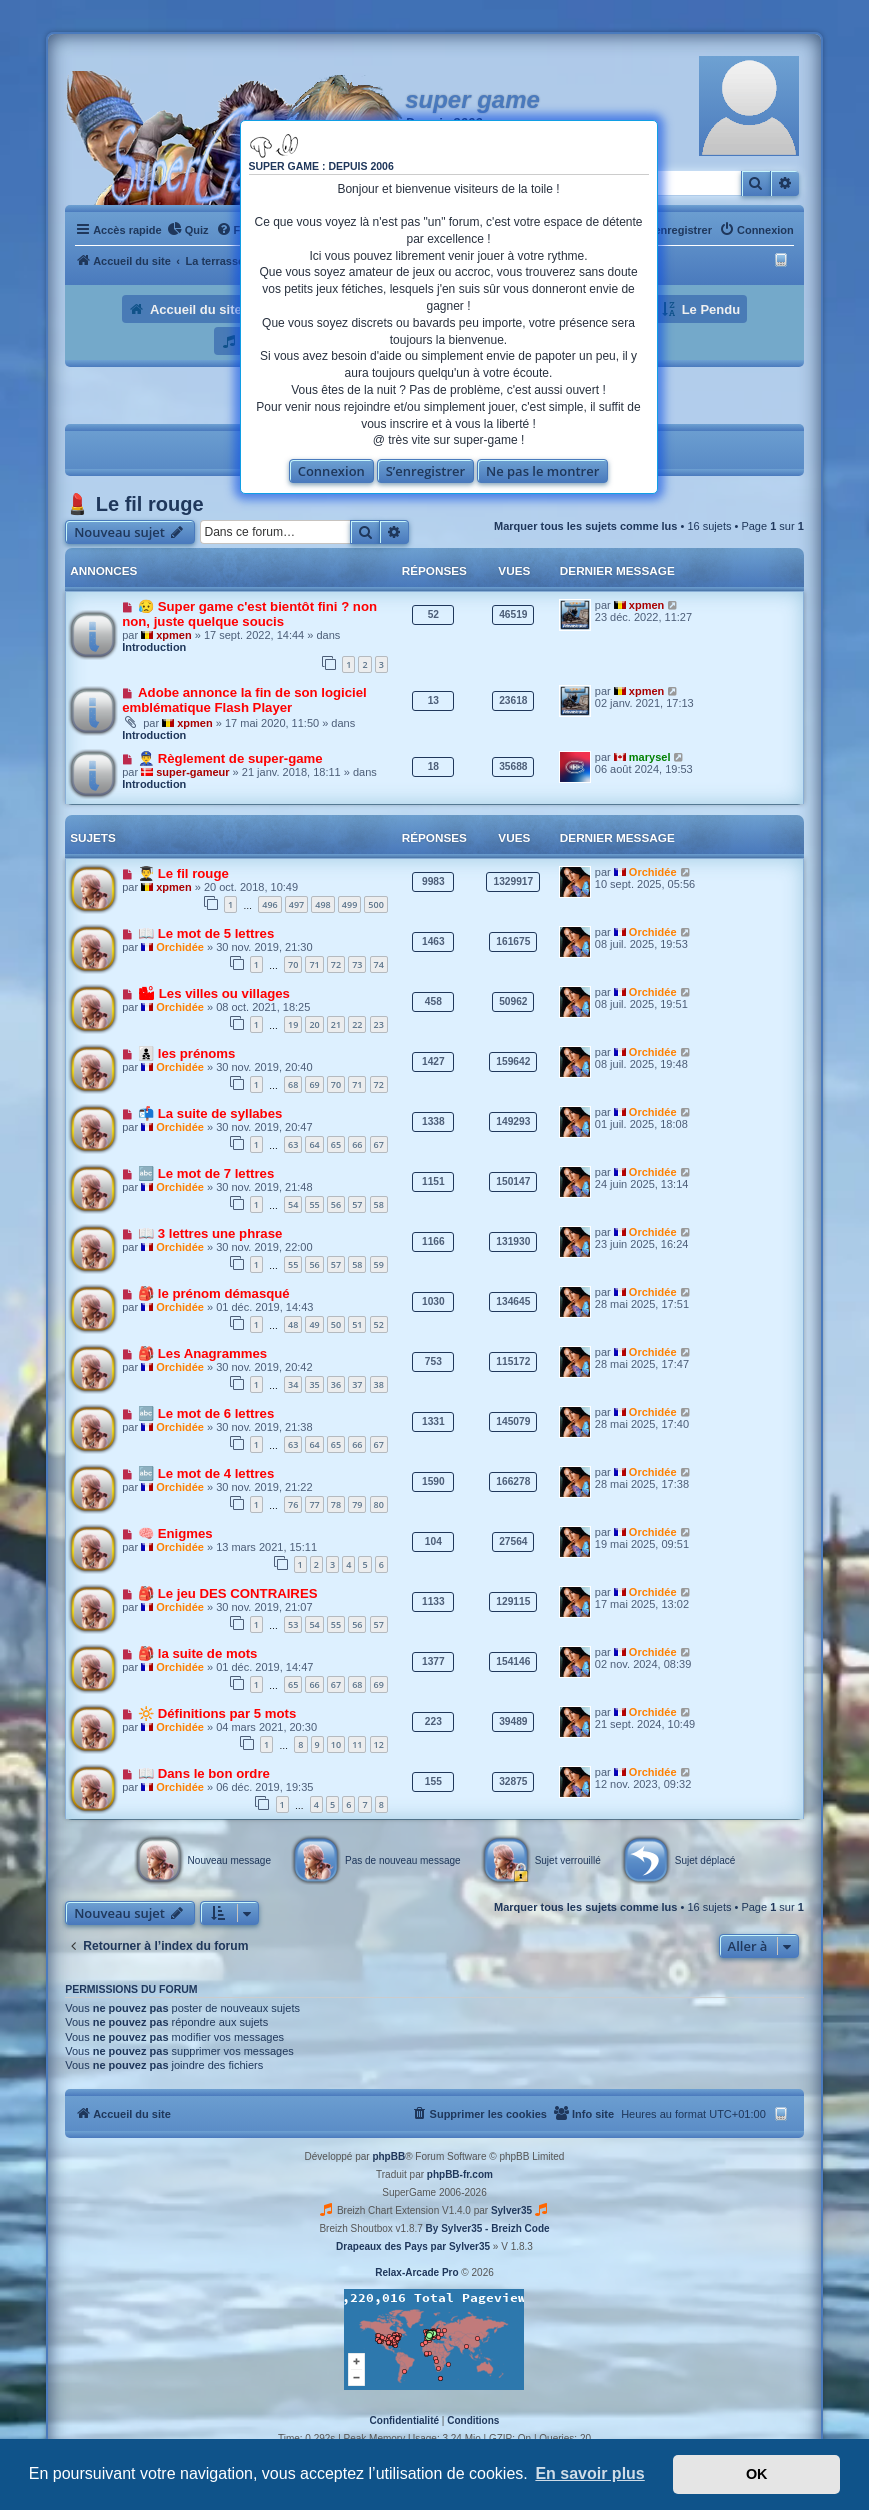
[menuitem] (188, 230)
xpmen (173, 635)
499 (349, 904)
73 (357, 964)
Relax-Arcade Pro (416, 2272)
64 (314, 1144)
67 (379, 1144)
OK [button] (757, 2474)
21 (336, 1024)
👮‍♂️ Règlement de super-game (230, 758)
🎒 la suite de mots (197, 1653)
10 (336, 1744)
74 (379, 964)
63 (293, 1144)
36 (336, 1384)
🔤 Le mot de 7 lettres (206, 1173)
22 (357, 1024)
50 (336, 1324)
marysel (650, 757)
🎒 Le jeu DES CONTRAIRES (227, 1593)
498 (322, 904)
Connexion (331, 471)
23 (379, 1024)
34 (293, 1384)
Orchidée (653, 872)
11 (357, 1744)
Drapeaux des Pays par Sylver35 (413, 2246)
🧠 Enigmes (175, 1533)
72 (336, 964)
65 (336, 1144)
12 (379, 1744)
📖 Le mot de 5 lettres (206, 933)
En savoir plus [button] (589, 2473)
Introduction (154, 647)
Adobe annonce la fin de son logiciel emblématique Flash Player (244, 700)
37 (357, 1384)
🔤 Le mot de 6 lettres (206, 1413)
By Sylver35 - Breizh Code (488, 2228)
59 (379, 1264)
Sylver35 (511, 2210)
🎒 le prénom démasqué (214, 1293)
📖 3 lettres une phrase (210, 1233)
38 (379, 1384)
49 (314, 1324)
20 (314, 1024)
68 (293, 1084)
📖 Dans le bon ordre (204, 1773)
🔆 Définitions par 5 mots (217, 1713)
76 (293, 1504)
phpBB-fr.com (460, 2174)
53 (293, 1624)
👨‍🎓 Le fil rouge (183, 873)
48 (293, 1324)
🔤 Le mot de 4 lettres (206, 1473)
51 (357, 1324)
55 (314, 1204)
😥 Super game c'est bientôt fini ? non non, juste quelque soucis (249, 614)
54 (293, 1204)
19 (293, 1024)
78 (336, 1504)
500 (375, 904)
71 (314, 964)
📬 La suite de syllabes (210, 1113)
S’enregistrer (426, 471)
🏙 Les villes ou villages (214, 993)
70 (293, 964)
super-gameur (192, 772)
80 (379, 1504)
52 (379, 1324)
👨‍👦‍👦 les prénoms (186, 1053)
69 (314, 1084)
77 (314, 1504)
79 (357, 1504)
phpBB (388, 2156)
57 (357, 1204)
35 (314, 1384)
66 (357, 1144)
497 (296, 904)
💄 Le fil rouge (134, 504)
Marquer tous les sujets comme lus (585, 526)
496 (269, 904)
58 (379, 1204)
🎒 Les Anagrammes (202, 1353)
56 (336, 1204)
